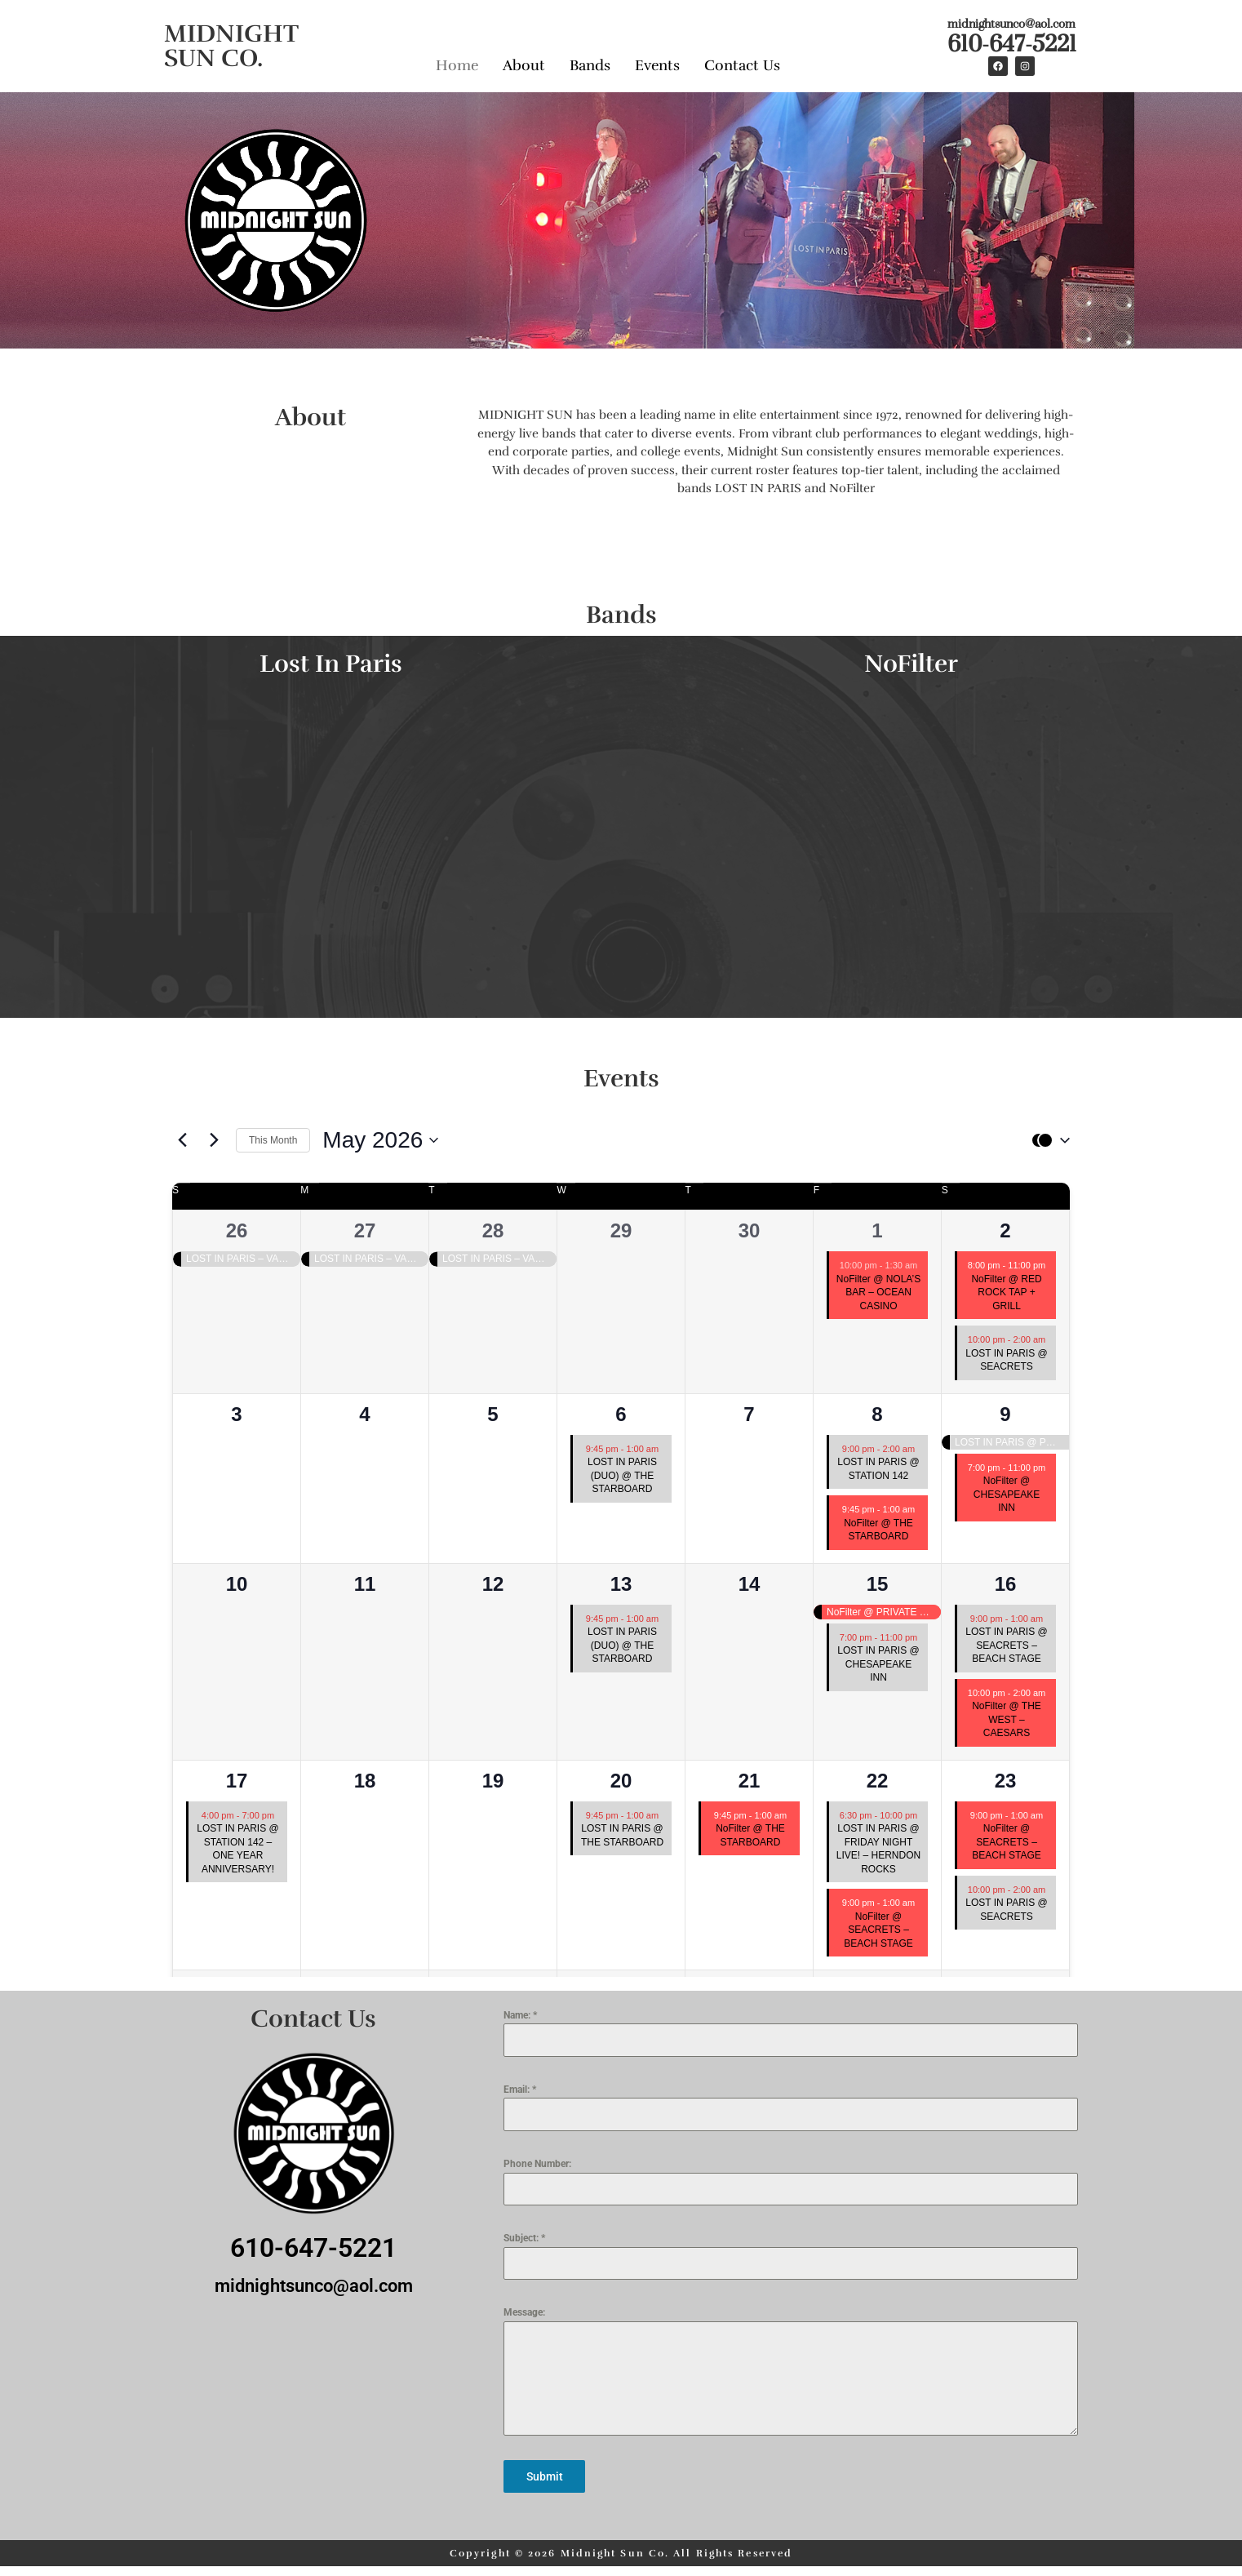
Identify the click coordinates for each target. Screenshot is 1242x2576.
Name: (520, 2015)
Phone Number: (537, 2164)
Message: (524, 2312)
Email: (519, 2089)
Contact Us (742, 64)
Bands (590, 64)
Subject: (524, 2238)
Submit (544, 2476)
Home (457, 64)
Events (657, 64)
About (524, 64)
